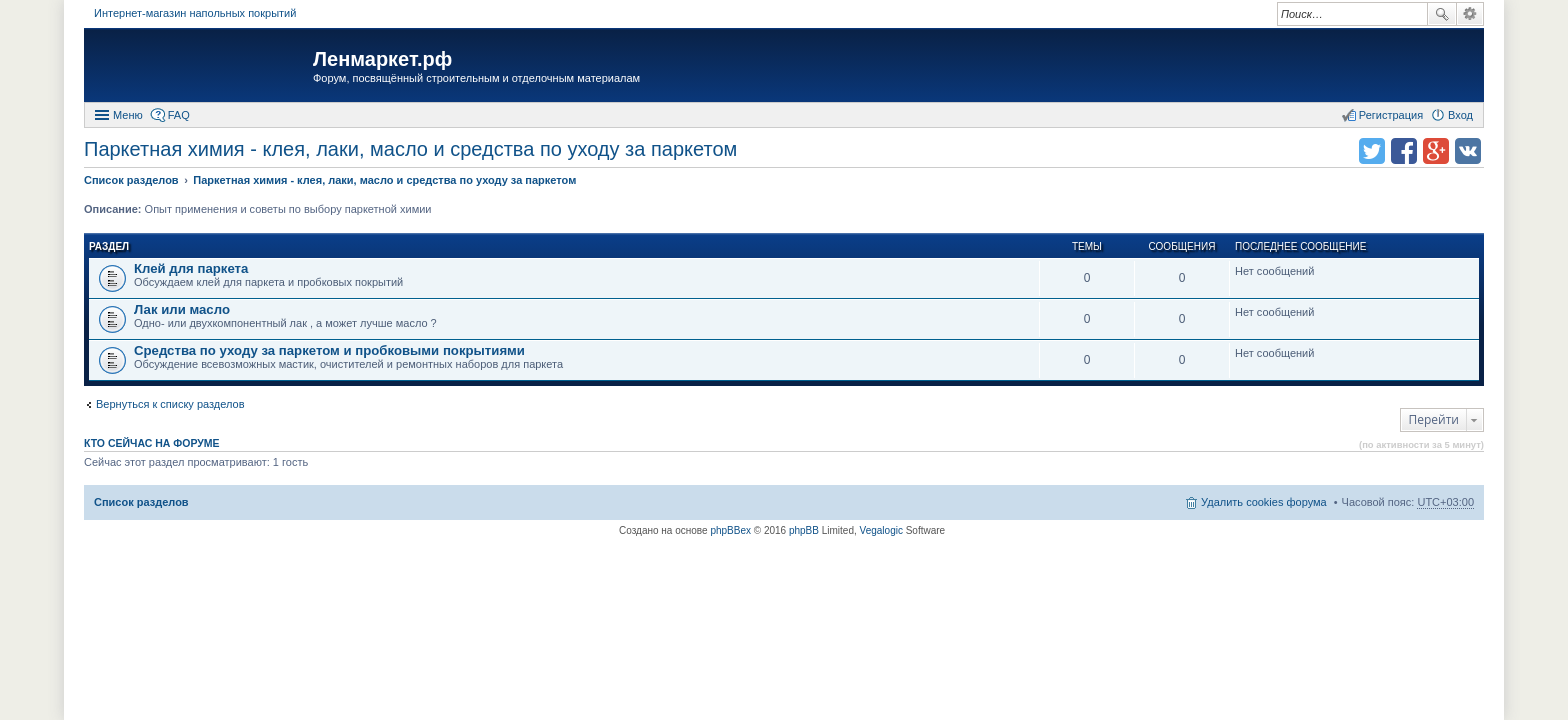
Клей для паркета (191, 268)
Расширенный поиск (1470, 14)
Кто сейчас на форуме (152, 443)
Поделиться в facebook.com (1404, 151)
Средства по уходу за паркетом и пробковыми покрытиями (329, 350)
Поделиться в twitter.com (1372, 151)
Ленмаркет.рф (382, 59)
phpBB (804, 530)
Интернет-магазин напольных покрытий (195, 13)
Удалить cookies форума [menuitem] (1264, 502)
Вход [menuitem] (1460, 115)
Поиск (1442, 14)
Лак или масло (182, 309)
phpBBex (730, 530)
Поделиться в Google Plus (1436, 151)
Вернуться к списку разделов (170, 404)
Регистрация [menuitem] (1391, 115)
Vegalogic (881, 530)
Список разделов (141, 502)
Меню (128, 115)
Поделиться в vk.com (1468, 151)
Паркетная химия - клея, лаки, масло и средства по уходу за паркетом (410, 149)
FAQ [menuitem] (179, 115)
